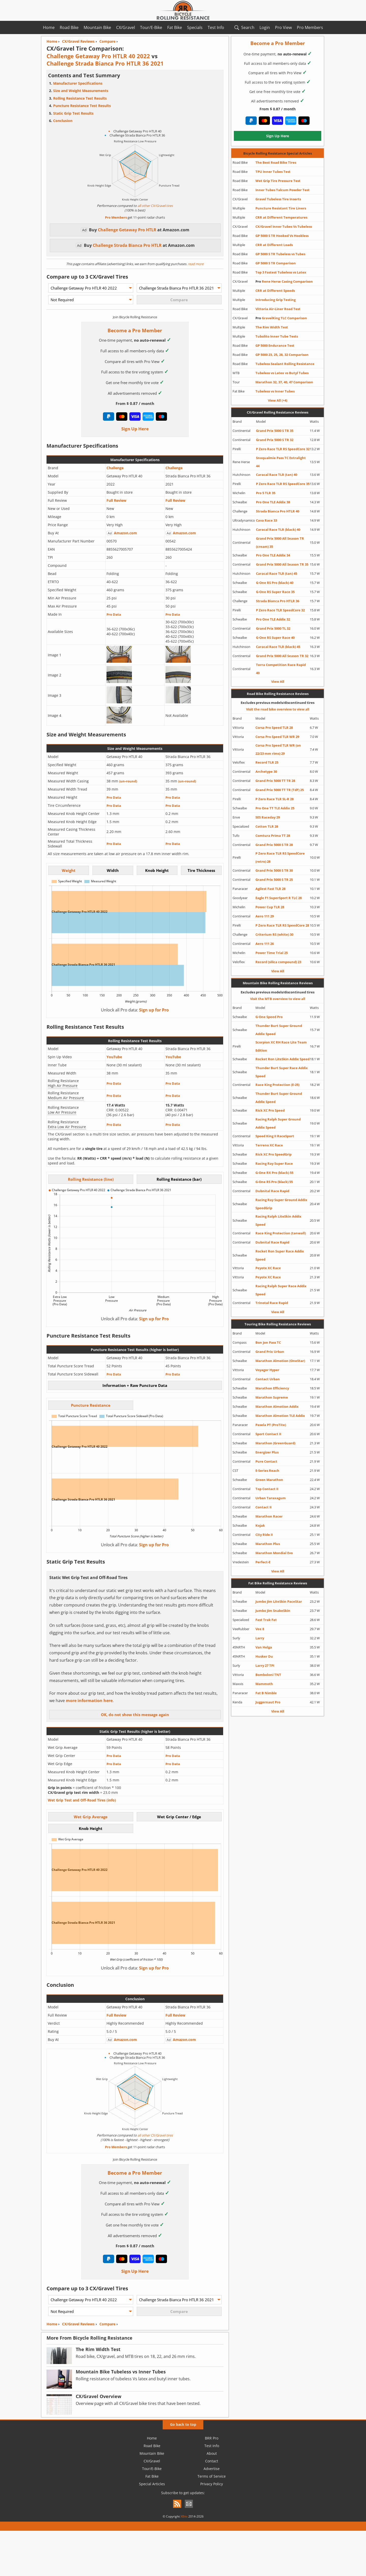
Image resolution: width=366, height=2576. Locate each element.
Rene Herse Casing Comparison (284, 281)
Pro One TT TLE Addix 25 (274, 808)
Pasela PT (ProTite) (270, 1424)
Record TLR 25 (266, 762)
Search (247, 27)
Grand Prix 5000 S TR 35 (274, 430)
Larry (259, 1638)
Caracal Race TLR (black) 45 (278, 646)
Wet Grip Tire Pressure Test (277, 180)
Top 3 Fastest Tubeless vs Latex (280, 272)
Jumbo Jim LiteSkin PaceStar (278, 1601)
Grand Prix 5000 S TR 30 (274, 870)
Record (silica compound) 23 (278, 962)
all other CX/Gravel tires (155, 205)
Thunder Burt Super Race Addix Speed (281, 1072)
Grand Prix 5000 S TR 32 (274, 439)
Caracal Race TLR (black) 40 (278, 529)
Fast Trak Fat (266, 1619)
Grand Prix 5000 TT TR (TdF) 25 (279, 789)
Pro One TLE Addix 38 (273, 502)
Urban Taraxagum (270, 1498)
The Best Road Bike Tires (275, 162)
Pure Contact (266, 1461)
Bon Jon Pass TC (268, 1342)
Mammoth (264, 1683)
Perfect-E (262, 1562)
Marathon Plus (267, 1543)
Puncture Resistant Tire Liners (280, 208)
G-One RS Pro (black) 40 (274, 582)
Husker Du (264, 1656)
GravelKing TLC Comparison (281, 318)
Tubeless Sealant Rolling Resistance (284, 363)
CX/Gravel (125, 27)
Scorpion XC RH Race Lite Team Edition (281, 1046)
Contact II (263, 1507)
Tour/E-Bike (151, 27)
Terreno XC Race (269, 1145)
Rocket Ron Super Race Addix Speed (279, 1255)
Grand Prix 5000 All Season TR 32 (282, 656)
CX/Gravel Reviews (78, 2324)
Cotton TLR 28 (266, 826)
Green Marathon (269, 1479)
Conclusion (62, 120)
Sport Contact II (268, 1434)
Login (265, 27)
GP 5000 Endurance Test (274, 345)
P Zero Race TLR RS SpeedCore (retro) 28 (280, 857)
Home (49, 27)
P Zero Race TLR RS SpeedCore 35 (283, 483)
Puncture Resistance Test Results (82, 105)
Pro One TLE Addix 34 (273, 555)
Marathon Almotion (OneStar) (280, 1360)
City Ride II (264, 1534)
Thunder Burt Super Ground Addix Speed (278, 1029)
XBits (184, 2516)
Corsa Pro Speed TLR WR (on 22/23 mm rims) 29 (278, 749)
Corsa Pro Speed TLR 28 (274, 727)
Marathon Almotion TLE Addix (280, 1415)
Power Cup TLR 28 (269, 907)
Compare (107, 2324)
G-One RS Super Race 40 (275, 637)
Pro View (283, 27)
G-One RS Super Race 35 (275, 591)
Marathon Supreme (271, 1397)
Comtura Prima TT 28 (272, 835)
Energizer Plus (267, 1452)
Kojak (260, 1525)
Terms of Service (211, 2476)
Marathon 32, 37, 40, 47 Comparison (284, 382)
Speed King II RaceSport (274, 1136)
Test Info (216, 27)
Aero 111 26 (264, 943)
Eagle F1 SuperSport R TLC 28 (278, 898)
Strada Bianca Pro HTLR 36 (277, 601)
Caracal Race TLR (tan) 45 (276, 573)
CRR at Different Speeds (275, 290)
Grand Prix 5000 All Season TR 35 (282, 564)
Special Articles (152, 2483)
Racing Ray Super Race (274, 1163)
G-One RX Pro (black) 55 (274, 1172)
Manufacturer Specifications (77, 83)
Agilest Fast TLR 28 (270, 888)
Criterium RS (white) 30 (274, 934)
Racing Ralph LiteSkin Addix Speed (278, 1220)
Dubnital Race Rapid (272, 1191)
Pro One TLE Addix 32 (273, 619)
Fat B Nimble (266, 1693)
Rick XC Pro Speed (270, 1110)
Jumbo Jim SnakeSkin (272, 1610)
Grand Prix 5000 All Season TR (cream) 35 (280, 542)
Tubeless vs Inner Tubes (275, 391)
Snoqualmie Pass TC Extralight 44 (281, 462)
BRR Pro (211, 2438)
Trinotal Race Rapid (271, 1302)
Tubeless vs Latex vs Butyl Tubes (282, 373)
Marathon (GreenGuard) (275, 1443)
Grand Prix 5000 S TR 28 (274, 844)
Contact (211, 2461)
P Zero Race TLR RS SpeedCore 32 (283, 449)
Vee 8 (259, 1629)
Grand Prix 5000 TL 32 (273, 628)
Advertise (212, 2468)
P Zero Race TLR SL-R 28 (274, 799)
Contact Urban (267, 1379)
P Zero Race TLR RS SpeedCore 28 (282, 925)
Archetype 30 (266, 771)
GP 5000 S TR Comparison (275, 263)
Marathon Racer (269, 1516)
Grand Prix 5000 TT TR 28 (275, 780)
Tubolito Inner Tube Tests (276, 336)
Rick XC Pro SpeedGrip (273, 1154)
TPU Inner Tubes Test (273, 171)
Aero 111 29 (264, 916)
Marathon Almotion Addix (277, 1406)
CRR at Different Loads (274, 245)
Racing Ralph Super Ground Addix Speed (278, 1123)
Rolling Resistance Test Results (80, 98)
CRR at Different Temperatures (281, 217)
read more (195, 264)
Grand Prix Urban (269, 1351)
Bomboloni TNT (268, 1674)
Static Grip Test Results (73, 113)
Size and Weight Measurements (80, 90)
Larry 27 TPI (264, 1665)
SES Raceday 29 (267, 817)
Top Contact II (266, 1489)
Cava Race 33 (266, 520)
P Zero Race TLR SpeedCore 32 (280, 610)
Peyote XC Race (268, 1268)
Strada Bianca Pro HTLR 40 (277, 511)
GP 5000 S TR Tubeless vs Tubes (280, 254)
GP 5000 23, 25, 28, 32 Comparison (282, 354)
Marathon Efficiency (272, 1388)
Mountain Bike (97, 27)
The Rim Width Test (271, 327)
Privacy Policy (211, 2483)
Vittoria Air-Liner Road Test (277, 309)
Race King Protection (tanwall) (280, 1233)
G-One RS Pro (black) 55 (274, 1181)
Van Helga (263, 1647)
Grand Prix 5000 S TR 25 (274, 879)
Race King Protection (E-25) (277, 1084)
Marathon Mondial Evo (274, 1553)
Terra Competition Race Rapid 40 (281, 668)
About (212, 2453)
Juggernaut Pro (267, 1702)
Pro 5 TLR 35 (265, 493)
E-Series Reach (267, 1470)
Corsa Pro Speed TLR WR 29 (277, 736)
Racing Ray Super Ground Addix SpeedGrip (281, 1204)
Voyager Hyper (267, 1370)
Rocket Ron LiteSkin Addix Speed (282, 1059)
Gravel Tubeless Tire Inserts (278, 199)
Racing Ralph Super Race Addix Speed (281, 1290)
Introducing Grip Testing (275, 299)
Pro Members (310, 27)
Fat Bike (174, 27)
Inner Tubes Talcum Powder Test (282, 190)
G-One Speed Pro (269, 1016)
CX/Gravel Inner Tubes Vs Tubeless (283, 226)
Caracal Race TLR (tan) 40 (276, 474)
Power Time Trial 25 (271, 952)
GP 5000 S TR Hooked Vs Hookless (282, 235)
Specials (195, 27)
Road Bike (69, 27)
